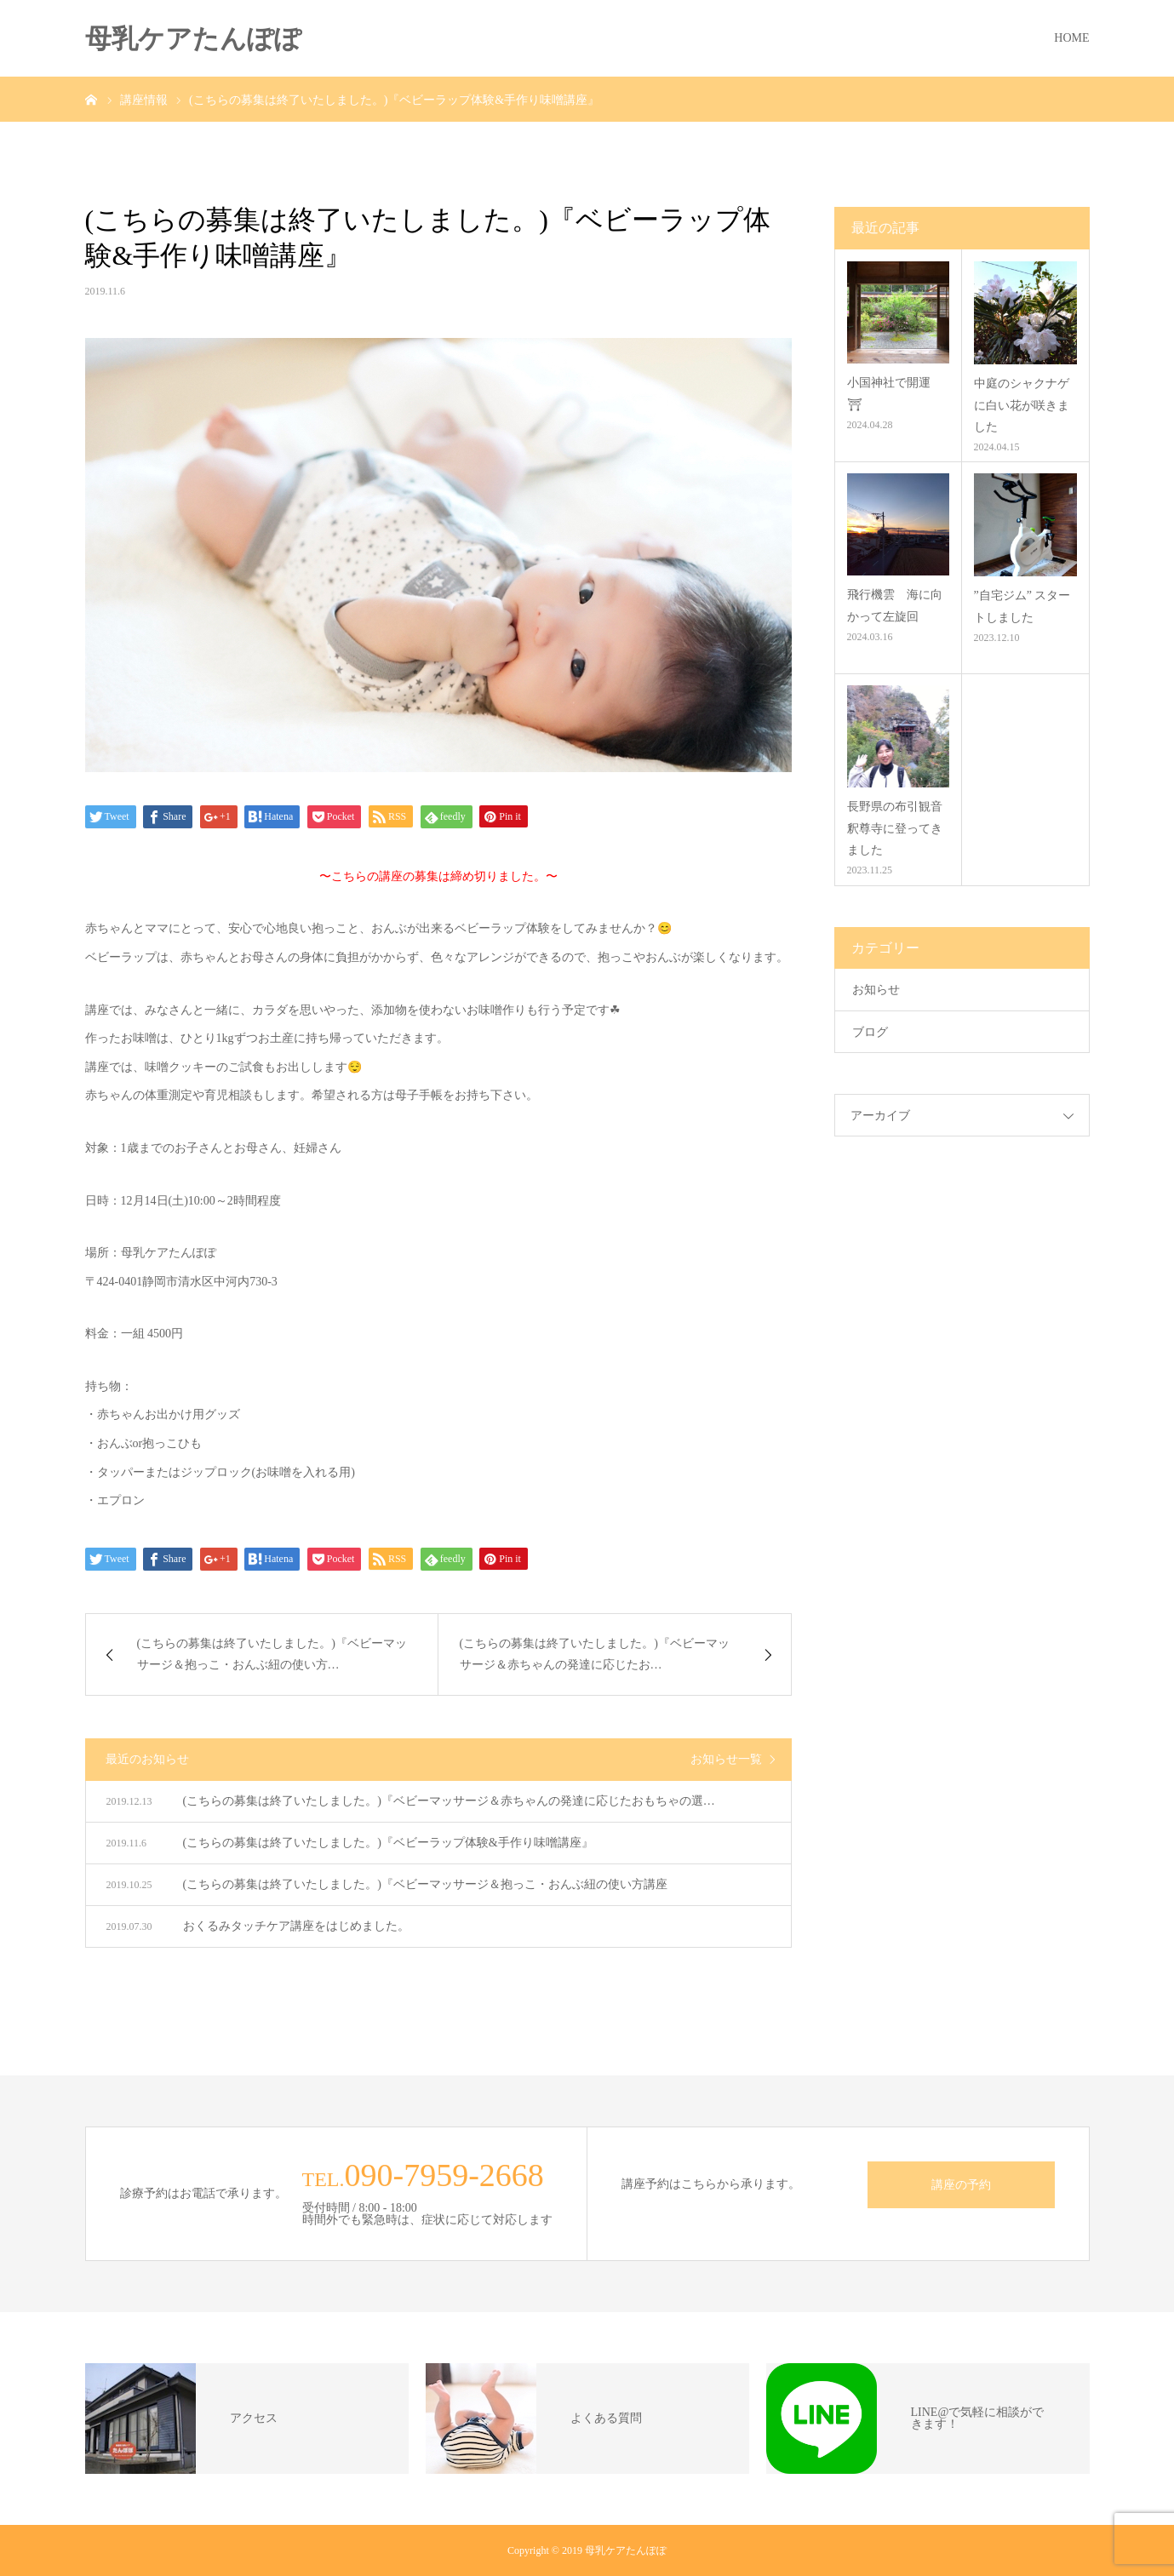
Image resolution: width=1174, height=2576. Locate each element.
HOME (1071, 37)
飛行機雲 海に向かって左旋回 (894, 605)
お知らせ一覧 (726, 1759)
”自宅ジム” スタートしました (1022, 606)
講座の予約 (961, 2184)
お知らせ (876, 989)
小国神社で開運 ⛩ (894, 393)
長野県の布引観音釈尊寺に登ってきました (894, 828)
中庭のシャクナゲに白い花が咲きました (1021, 404)
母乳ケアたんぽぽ (193, 39)
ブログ (870, 1032)
